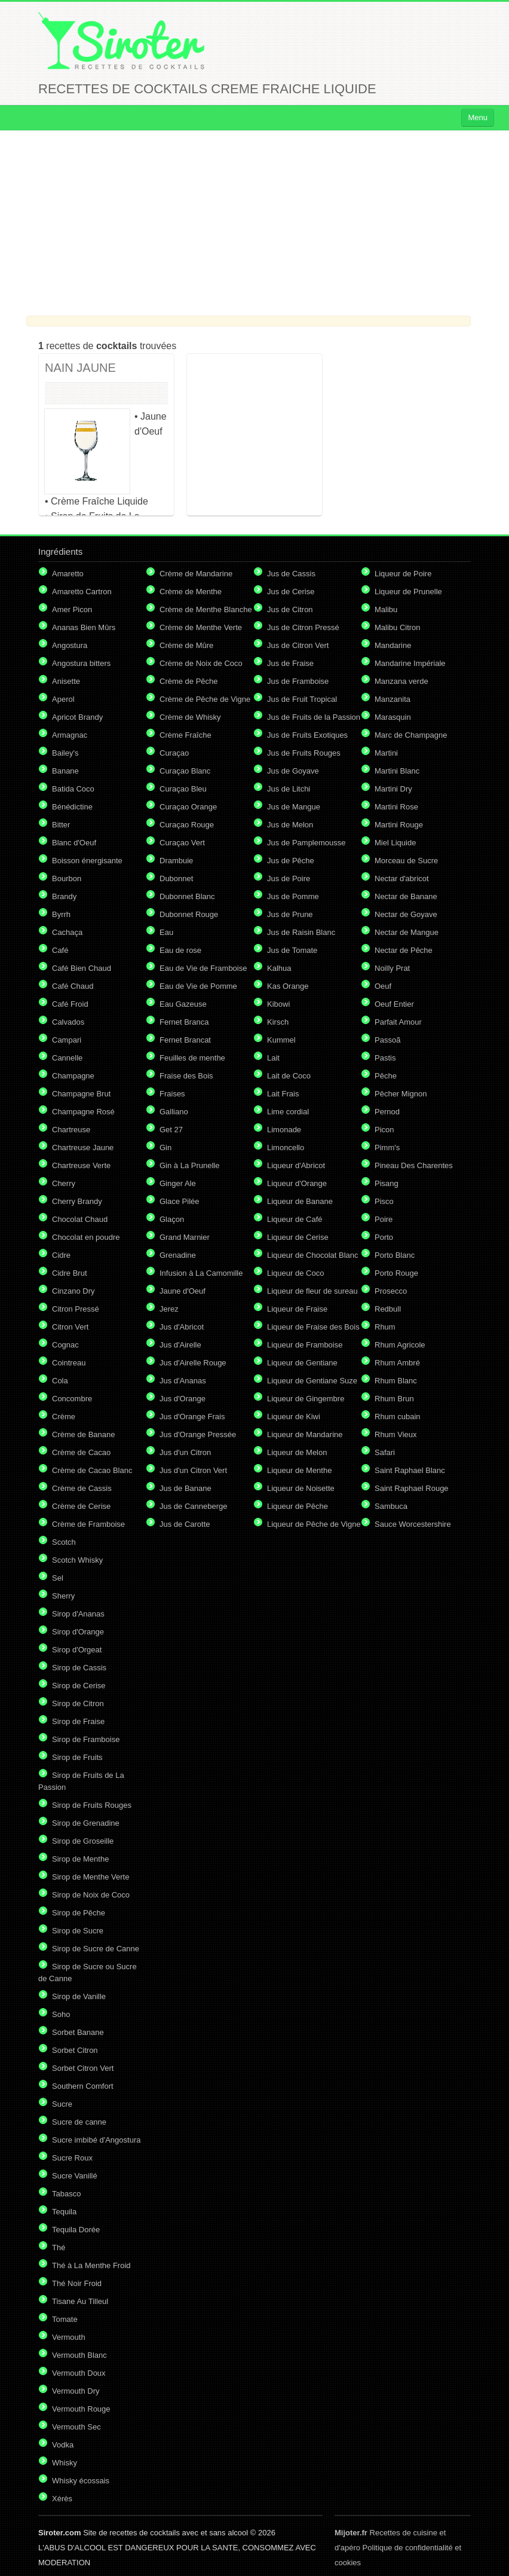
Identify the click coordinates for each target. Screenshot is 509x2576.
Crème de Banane (83, 1434)
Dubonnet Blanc (187, 896)
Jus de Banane (185, 1488)
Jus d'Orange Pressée (198, 1434)
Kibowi (278, 1004)
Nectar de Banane (406, 896)
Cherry (63, 1183)
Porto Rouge (396, 1273)
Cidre (61, 1255)
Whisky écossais (80, 2480)
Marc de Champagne (411, 735)
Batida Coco (73, 788)
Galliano (174, 1111)
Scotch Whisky (77, 1560)
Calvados (68, 1021)
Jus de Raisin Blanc (301, 932)
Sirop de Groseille (83, 1840)
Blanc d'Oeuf (74, 842)
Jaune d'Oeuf (183, 1291)
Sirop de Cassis (79, 1667)
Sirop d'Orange (78, 1631)
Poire (384, 1219)
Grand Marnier (185, 1237)
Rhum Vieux (396, 1434)
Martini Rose (396, 806)
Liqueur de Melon (297, 1452)
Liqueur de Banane (300, 1201)
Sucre (62, 2104)
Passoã (387, 1039)
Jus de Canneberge (193, 1506)
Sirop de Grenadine (85, 1823)
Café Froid (70, 1004)
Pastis (385, 1057)
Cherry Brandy (77, 1201)
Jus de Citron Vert (298, 645)
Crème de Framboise (88, 1524)
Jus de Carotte (185, 1524)
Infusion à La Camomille (201, 1273)
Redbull (388, 1308)
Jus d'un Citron (185, 1452)
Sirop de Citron (78, 1703)
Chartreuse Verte (81, 1165)
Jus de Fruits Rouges (304, 752)
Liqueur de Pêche (297, 1506)
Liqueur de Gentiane (302, 1362)
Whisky (64, 2462)
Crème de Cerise (81, 1506)
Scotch (64, 1542)
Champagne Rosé (83, 1111)
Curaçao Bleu (183, 788)
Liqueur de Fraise (297, 1308)
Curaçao (174, 752)
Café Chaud (72, 986)
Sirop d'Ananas (78, 1613)
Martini (386, 752)
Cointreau (68, 1362)
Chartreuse (71, 1129)
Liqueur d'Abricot (296, 1165)
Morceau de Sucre (406, 860)
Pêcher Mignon (401, 1093)
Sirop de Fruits (77, 1757)
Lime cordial (288, 1111)
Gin (165, 1147)
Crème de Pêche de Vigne (205, 699)
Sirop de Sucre (77, 1930)
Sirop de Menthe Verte (90, 1876)
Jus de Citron (290, 609)
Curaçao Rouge (187, 824)
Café (60, 950)
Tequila (64, 2211)
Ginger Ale (178, 1183)
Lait (273, 1057)
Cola (60, 1380)
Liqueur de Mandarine (304, 1434)
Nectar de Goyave (406, 914)
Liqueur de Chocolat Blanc (312, 1255)
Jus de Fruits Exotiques (307, 735)
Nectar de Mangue (407, 932)
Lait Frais (283, 1093)
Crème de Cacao (81, 1452)
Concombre (72, 1398)
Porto (384, 1237)
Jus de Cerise (290, 591)
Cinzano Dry (73, 1291)
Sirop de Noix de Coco (91, 1894)
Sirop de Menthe (80, 1858)
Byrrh (61, 914)
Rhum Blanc (396, 1380)
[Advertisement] (254, 223)
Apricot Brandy (77, 717)
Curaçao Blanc (185, 770)
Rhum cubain (398, 1416)
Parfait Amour (398, 1021)
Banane (65, 770)
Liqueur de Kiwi (293, 1416)
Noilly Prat (392, 968)
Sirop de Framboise (85, 1739)
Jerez (169, 1308)
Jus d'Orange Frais (192, 1416)
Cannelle (67, 1057)
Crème (63, 1416)
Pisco (384, 1201)
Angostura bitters (81, 663)
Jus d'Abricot (182, 1326)
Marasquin (393, 717)
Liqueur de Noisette (301, 1488)
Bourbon (66, 878)
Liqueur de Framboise (304, 1344)
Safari (385, 1452)
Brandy (64, 896)
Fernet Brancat (185, 1039)
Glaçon (172, 1219)
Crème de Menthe (191, 591)
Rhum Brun (394, 1398)
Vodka (62, 2444)
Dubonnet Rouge (189, 914)
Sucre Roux (72, 2157)
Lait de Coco (289, 1075)
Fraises (172, 1093)
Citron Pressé (75, 1308)
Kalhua (279, 968)
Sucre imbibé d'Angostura (96, 2139)
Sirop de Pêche (78, 1912)
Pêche (386, 1075)
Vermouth (68, 2337)
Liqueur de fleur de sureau (312, 1291)
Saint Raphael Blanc (410, 1470)
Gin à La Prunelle (189, 1165)
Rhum (385, 1326)
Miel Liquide (395, 842)
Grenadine (178, 1255)
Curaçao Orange (188, 806)
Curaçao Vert (182, 842)
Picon (384, 1129)
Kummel (281, 1039)
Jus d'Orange (183, 1398)
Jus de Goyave (293, 770)
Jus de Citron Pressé (303, 627)
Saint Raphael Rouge (412, 1488)
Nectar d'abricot (402, 878)
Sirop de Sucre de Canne (95, 1948)
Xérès (62, 2498)
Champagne (73, 1075)
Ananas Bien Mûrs (83, 627)
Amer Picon (72, 609)
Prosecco (391, 1291)
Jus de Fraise (290, 663)
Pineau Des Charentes (414, 1165)
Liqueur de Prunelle (408, 591)
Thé (58, 2247)
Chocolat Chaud (80, 1219)
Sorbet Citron (75, 2050)
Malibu (386, 609)
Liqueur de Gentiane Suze (312, 1380)
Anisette (66, 681)
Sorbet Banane (78, 2032)
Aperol (63, 699)
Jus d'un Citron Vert (193, 1470)
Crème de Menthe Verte (201, 627)
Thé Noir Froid (77, 2283)
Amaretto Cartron (82, 591)
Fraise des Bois (186, 1075)
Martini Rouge (399, 824)
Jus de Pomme (293, 896)
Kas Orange (287, 986)
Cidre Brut (69, 1273)
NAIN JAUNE (80, 367)
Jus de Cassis (291, 573)
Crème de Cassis (82, 1488)
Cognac (65, 1344)
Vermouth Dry (75, 2390)
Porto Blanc (395, 1255)
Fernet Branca (184, 1021)
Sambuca (391, 1506)
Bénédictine (72, 806)
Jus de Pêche (290, 860)
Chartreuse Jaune (83, 1147)
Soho (61, 2014)
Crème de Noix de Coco (201, 663)
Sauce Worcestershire (413, 1524)
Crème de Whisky (190, 717)
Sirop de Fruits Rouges (91, 1805)
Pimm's (387, 1147)
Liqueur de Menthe (299, 1470)
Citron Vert (70, 1326)
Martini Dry (393, 788)
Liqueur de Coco (295, 1273)
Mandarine (393, 645)
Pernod (387, 1111)
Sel (57, 1577)
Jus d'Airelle (180, 1344)
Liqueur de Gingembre (305, 1398)
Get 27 (171, 1129)
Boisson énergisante (87, 860)
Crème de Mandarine (196, 573)
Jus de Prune (290, 914)
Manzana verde (401, 681)
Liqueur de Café (295, 1219)
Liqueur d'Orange (297, 1183)
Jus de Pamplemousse (306, 842)
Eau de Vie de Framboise (203, 968)
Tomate (65, 2319)
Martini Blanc (397, 770)
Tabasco (66, 2193)
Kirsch (278, 1021)
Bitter (61, 824)
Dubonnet (176, 878)
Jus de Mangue (293, 806)
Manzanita (392, 699)
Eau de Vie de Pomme (198, 986)
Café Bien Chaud (81, 968)
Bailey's (65, 752)
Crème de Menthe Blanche (206, 609)
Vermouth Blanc (79, 2355)
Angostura (69, 645)
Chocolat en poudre (85, 1237)
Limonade (284, 1129)
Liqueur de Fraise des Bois (313, 1326)
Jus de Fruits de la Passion (313, 717)
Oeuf (383, 986)
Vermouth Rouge (81, 2408)
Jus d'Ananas (183, 1380)
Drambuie (176, 860)
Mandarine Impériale (410, 663)
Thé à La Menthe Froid (91, 2265)
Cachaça (67, 932)
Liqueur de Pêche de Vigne (314, 1524)
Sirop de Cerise (79, 1685)
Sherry (63, 1595)
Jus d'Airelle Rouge (193, 1362)
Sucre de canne (79, 2121)
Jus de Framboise (298, 681)
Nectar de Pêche (404, 950)
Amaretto (68, 573)
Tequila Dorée (76, 2229)
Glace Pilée (179, 1201)
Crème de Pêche (189, 681)
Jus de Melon (290, 824)
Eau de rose (180, 950)
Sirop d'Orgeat (77, 1649)
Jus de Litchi (288, 788)
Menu (477, 117)
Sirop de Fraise (78, 1721)
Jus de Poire (288, 878)
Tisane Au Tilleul (80, 2301)
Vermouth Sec (76, 2426)
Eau (166, 932)
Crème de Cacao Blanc (92, 1470)
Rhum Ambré (397, 1362)
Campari (66, 1039)
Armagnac (69, 735)
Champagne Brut (81, 1093)
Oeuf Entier (394, 1004)
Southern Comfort (83, 2086)
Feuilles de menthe (192, 1057)
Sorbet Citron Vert (83, 2068)
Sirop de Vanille (79, 1996)
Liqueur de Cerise (298, 1237)
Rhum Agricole (400, 1344)
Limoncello (285, 1147)
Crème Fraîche (185, 735)
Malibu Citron (398, 627)
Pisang (386, 1183)
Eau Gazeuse (183, 1004)
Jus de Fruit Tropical (302, 699)
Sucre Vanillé (74, 2175)
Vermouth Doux (79, 2373)
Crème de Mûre (186, 645)
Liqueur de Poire (403, 573)
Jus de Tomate (292, 950)
